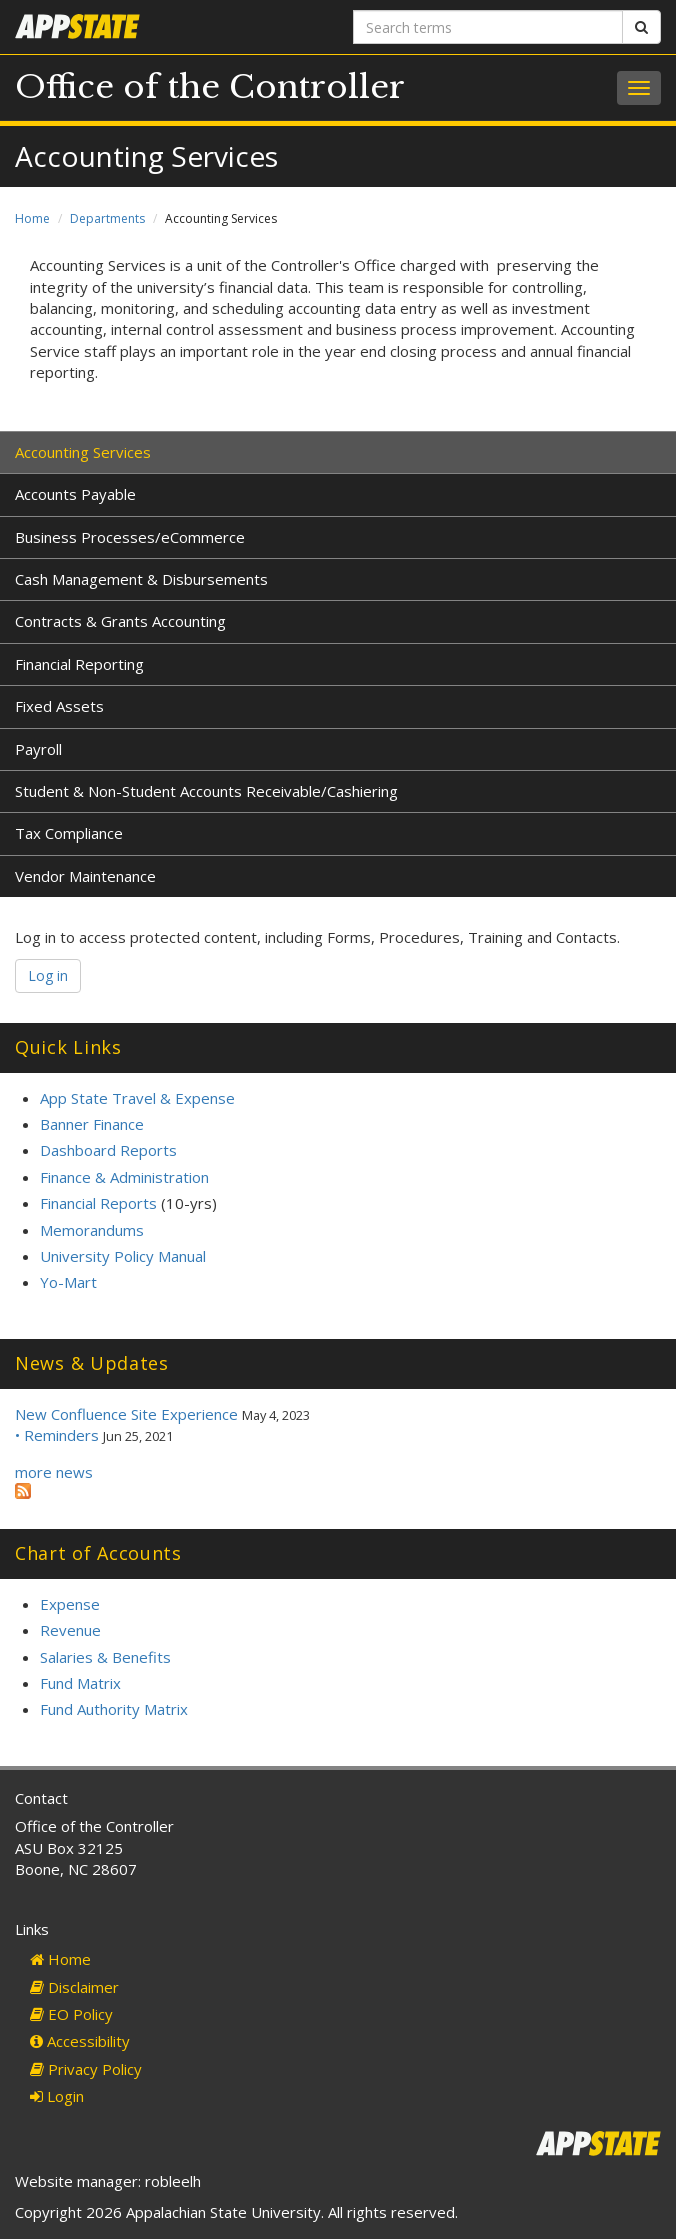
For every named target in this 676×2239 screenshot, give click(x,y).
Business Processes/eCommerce (130, 537)
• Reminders (57, 1435)
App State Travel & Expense (137, 1098)
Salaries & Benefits (105, 1657)
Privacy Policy (86, 2069)
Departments (107, 218)
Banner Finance (92, 1124)
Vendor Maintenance (85, 876)
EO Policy (71, 2014)
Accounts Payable (75, 494)
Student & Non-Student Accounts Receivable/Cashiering (206, 791)
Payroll (38, 749)
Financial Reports (98, 1203)
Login (57, 2096)
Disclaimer (74, 1987)
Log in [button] (48, 975)
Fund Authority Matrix (114, 1709)
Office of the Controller (210, 87)
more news (54, 1472)
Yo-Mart (68, 1282)
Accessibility (80, 2041)
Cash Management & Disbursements (141, 579)
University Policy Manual (123, 1256)
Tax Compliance (69, 833)
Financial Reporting (79, 664)
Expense (70, 1604)
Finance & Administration (124, 1177)
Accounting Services (83, 452)
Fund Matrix (80, 1683)
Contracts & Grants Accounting (120, 621)
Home (32, 218)
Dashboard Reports (108, 1150)
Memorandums (92, 1230)
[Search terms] (488, 27)
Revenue (70, 1630)
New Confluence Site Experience (126, 1414)
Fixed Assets (59, 706)
